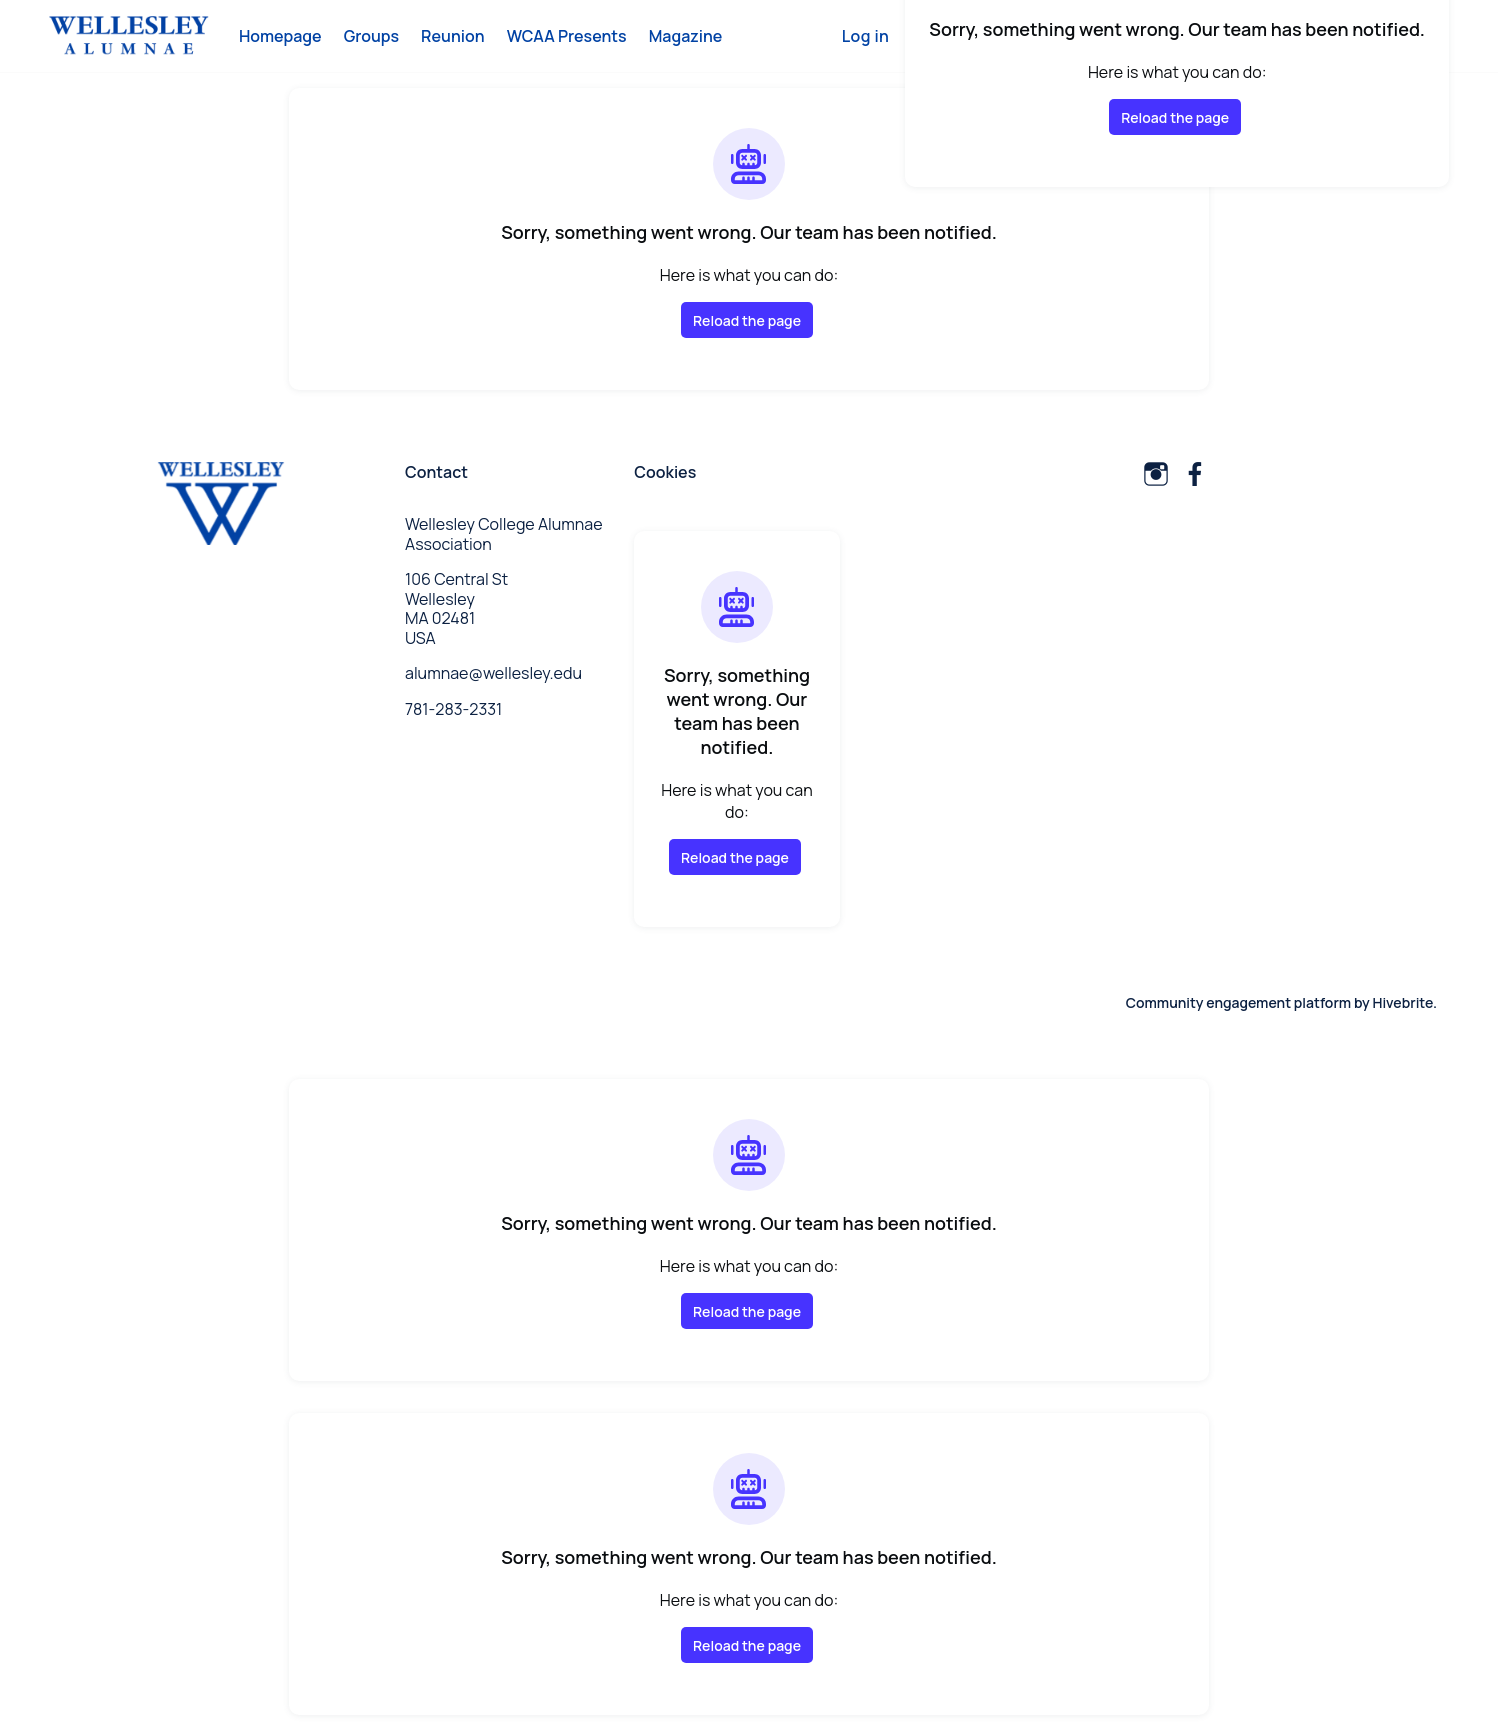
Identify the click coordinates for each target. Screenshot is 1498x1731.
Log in (866, 36)
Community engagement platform (1238, 1002)
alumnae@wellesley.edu (493, 673)
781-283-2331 (453, 709)
